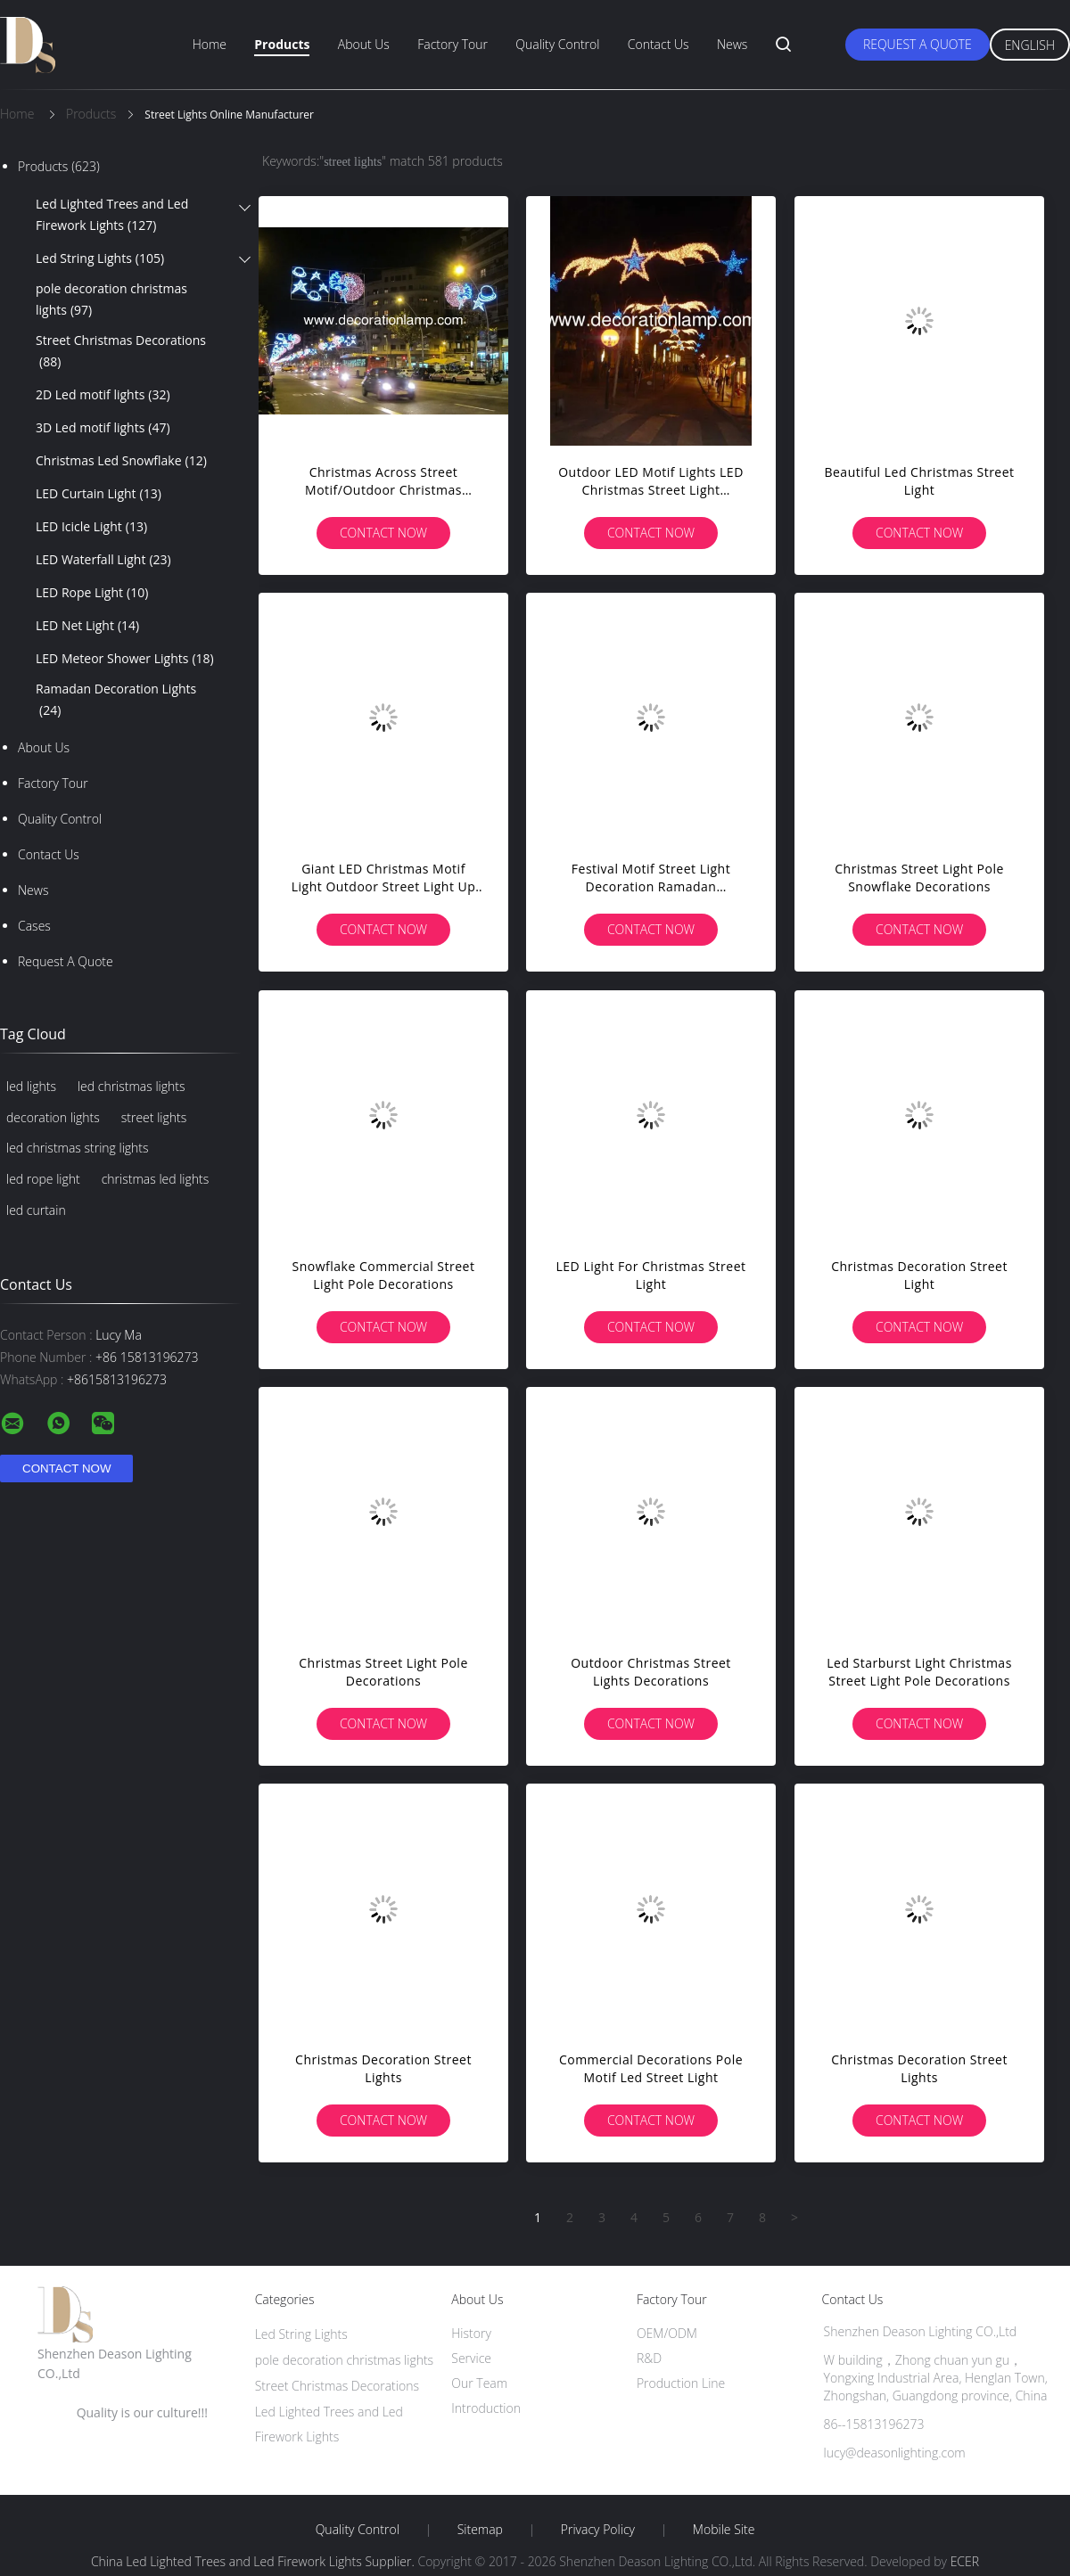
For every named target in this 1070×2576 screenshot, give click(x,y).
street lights (153, 1117)
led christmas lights (131, 1086)
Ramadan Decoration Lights (116, 700)
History (471, 2333)
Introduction (486, 2408)
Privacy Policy (598, 2529)
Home (209, 44)
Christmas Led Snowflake (121, 461)
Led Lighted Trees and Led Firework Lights (112, 215)
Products (281, 44)
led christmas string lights (77, 1147)
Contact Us (658, 44)
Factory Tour (452, 44)
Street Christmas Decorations (121, 352)
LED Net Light (87, 625)
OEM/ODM (667, 2333)
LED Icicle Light (91, 526)
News (732, 44)
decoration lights (53, 1117)
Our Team (479, 2383)
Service (471, 2358)
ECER (965, 2561)
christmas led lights (156, 1178)
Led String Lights (100, 258)
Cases (34, 925)
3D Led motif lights (103, 428)
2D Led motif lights (103, 395)
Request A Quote (917, 44)
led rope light (43, 1178)
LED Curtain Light (98, 494)
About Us (364, 44)
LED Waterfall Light (103, 559)
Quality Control (557, 44)
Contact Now (383, 532)
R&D (649, 2358)
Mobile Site (723, 2529)
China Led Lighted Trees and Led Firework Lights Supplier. (254, 2561)
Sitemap (480, 2529)
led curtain (36, 1210)
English (1030, 45)
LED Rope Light (92, 592)
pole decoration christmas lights (111, 300)
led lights (31, 1086)
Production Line (681, 2383)
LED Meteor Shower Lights (125, 658)
